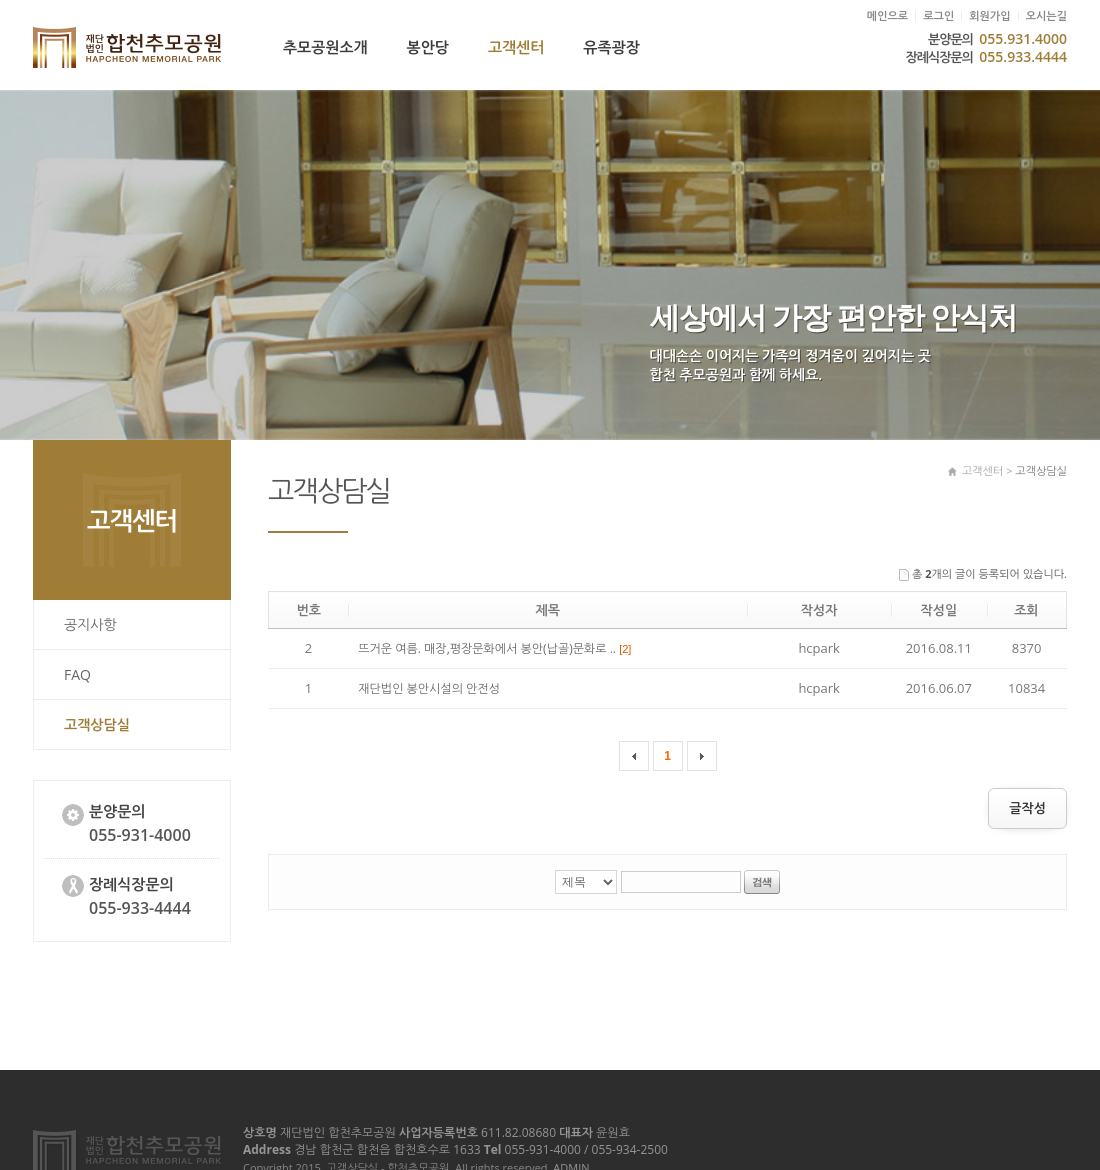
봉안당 (428, 47)
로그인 (938, 16)
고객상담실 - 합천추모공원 (127, 47)
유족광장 (611, 47)
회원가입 (989, 16)
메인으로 (887, 16)
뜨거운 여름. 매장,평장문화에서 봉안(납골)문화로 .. (494, 648)
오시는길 (1046, 16)
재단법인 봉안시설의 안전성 (429, 688)
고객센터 (516, 47)
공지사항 (90, 624)
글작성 (1027, 808)
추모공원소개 (325, 47)
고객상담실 (97, 724)
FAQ (77, 674)
